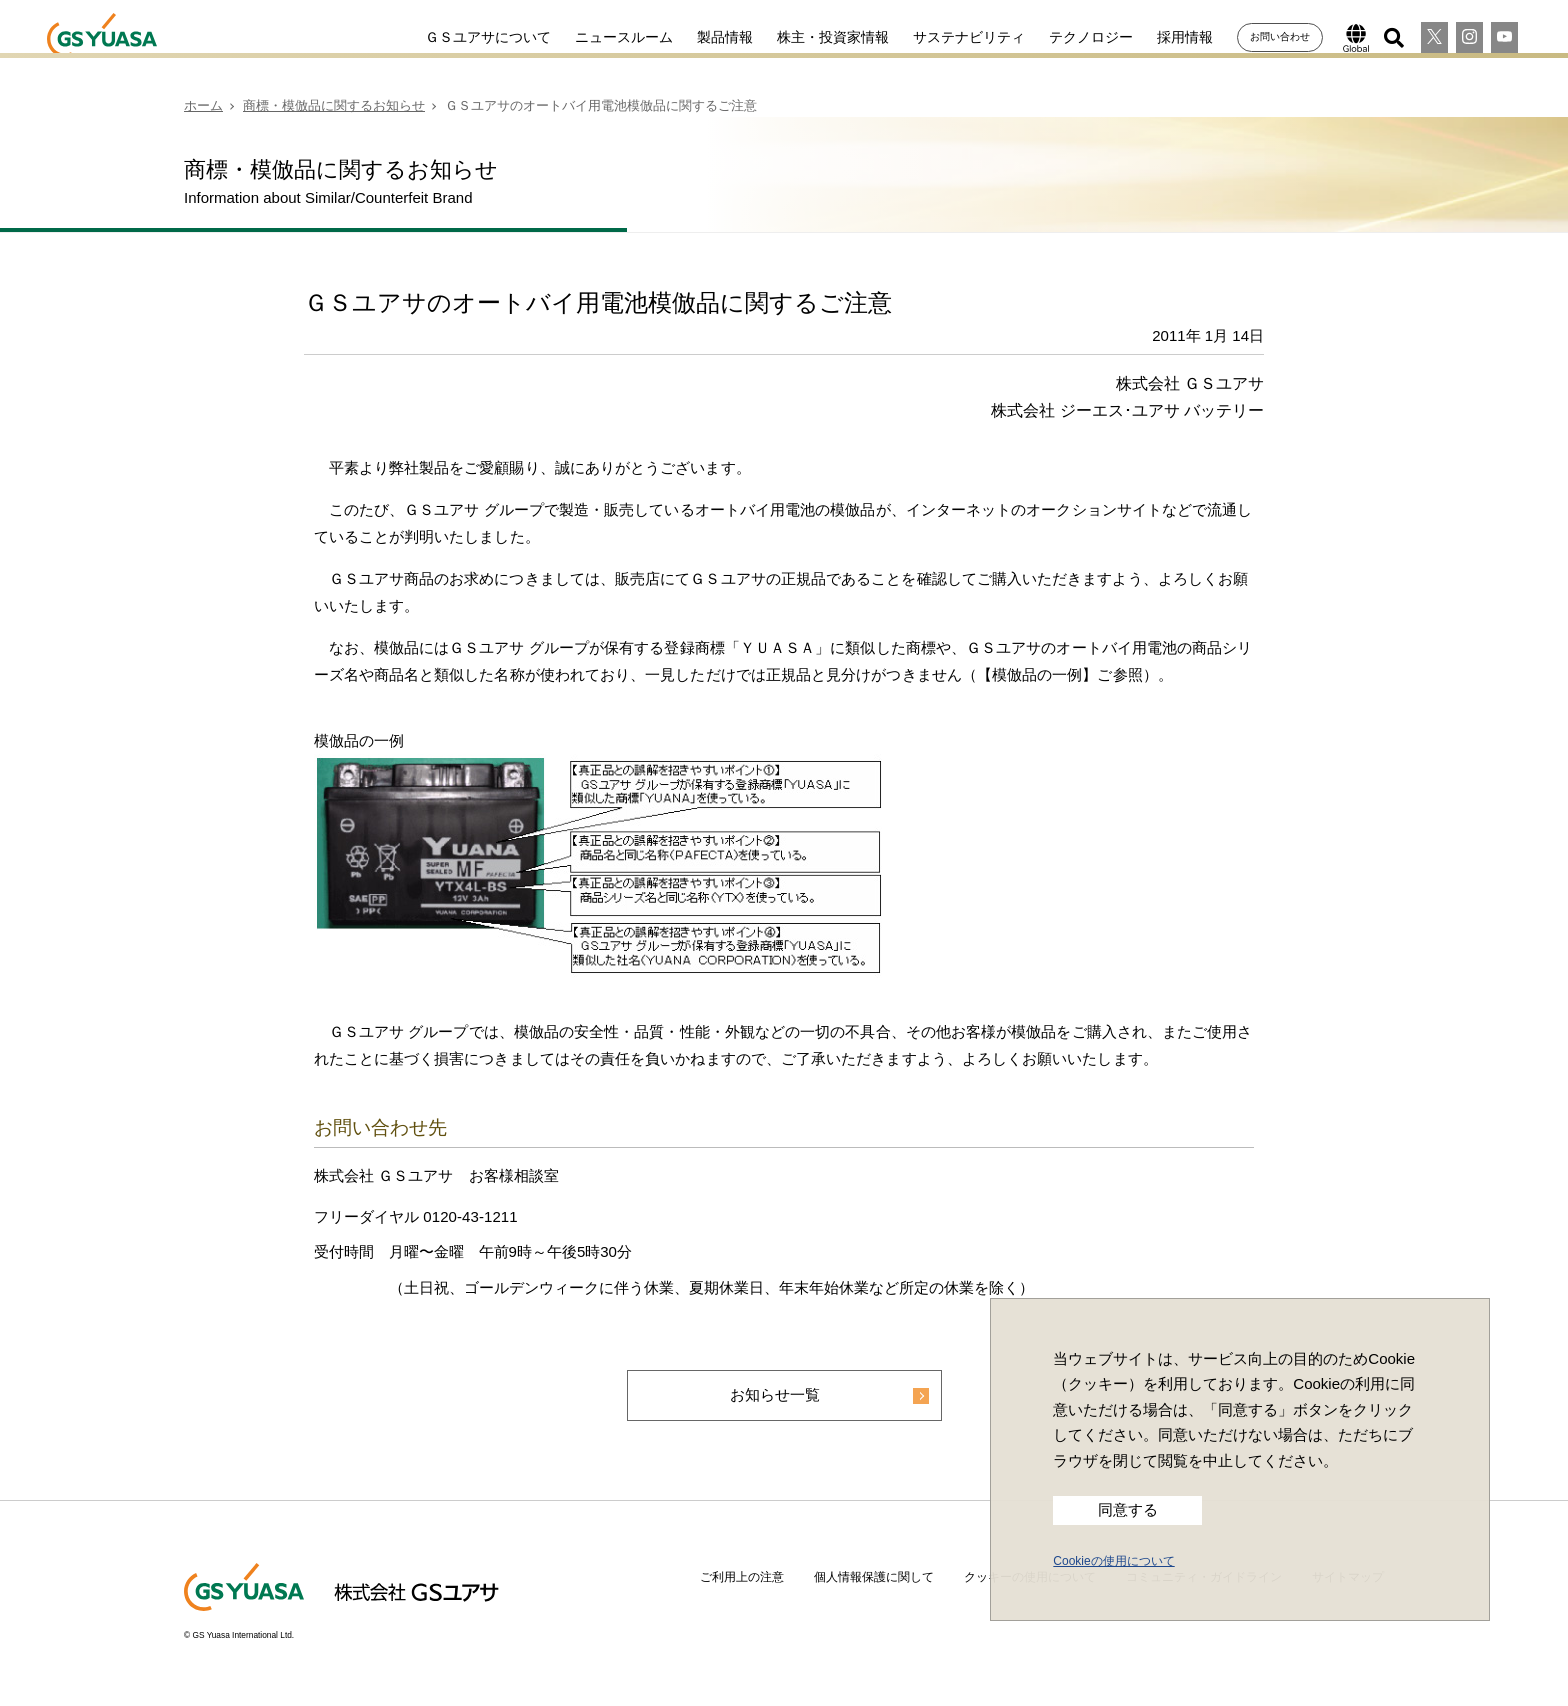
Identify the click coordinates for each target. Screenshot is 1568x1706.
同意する (1128, 1510)
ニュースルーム (606, 37)
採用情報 (1167, 37)
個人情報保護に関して (874, 1578)
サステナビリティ (951, 37)
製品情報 (707, 37)
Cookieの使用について (1113, 1561)
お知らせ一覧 (775, 1395)
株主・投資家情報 (815, 37)
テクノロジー (1073, 37)
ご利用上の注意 (742, 1578)
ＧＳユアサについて (470, 37)
